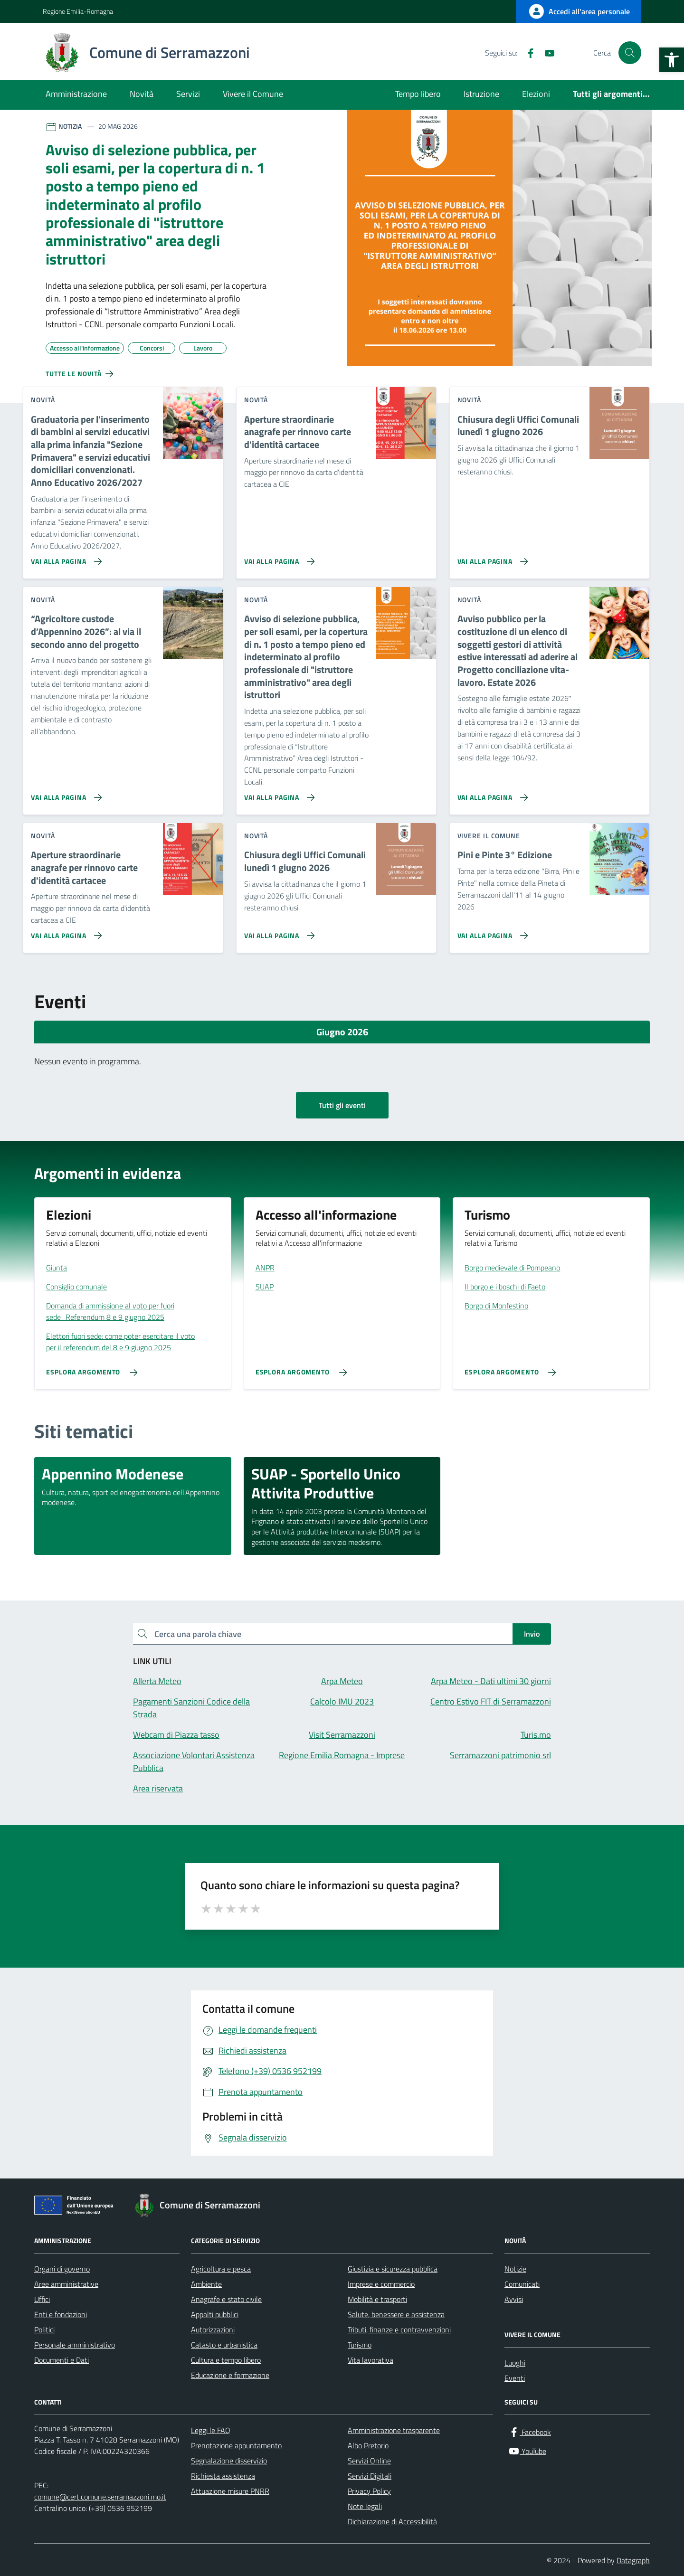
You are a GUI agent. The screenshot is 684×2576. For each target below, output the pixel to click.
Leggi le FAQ (210, 2430)
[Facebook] (526, 53)
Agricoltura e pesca (221, 2268)
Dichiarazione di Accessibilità (392, 2521)
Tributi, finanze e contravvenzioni (399, 2329)
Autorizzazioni (213, 2329)
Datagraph (633, 2560)
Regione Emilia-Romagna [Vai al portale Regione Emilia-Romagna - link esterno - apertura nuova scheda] (78, 11)
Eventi (514, 2378)
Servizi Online (369, 2460)
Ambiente (206, 2284)
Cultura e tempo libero (226, 2360)
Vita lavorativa (370, 2360)
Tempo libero (418, 93)
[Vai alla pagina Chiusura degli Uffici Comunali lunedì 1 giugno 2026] (491, 557)
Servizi (188, 93)
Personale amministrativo (74, 2344)
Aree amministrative (66, 2284)
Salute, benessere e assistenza (396, 2314)
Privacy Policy (369, 2491)
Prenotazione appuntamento (236, 2445)
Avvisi (513, 2299)
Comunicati (522, 2284)
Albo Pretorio (368, 2445)
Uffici (42, 2299)
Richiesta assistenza (223, 2475)
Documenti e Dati (61, 2360)
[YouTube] (545, 53)
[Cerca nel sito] (629, 52)
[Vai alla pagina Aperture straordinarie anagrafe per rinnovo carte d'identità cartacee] (278, 557)
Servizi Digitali (369, 2475)
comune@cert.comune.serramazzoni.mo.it (100, 2496)
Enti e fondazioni (60, 2314)
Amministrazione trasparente (394, 2430)
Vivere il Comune (253, 93)
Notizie (515, 2268)
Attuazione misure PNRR (230, 2491)
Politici (44, 2329)
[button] (671, 59)
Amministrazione (76, 93)
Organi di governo (62, 2268)
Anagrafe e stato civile (226, 2299)
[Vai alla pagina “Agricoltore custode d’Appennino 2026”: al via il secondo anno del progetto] (64, 793)
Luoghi (514, 2362)
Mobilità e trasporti (377, 2299)
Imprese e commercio (381, 2284)
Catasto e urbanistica (224, 2344)
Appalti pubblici (214, 2314)
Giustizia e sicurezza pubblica (392, 2268)
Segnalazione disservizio (229, 2460)
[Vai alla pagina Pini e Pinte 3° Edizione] (491, 931)
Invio (532, 1633)
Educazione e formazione (230, 2375)
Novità (141, 93)
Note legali (365, 2506)
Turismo (359, 2344)
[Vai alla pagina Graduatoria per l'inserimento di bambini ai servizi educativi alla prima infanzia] (64, 557)
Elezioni (536, 93)
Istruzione (481, 93)
